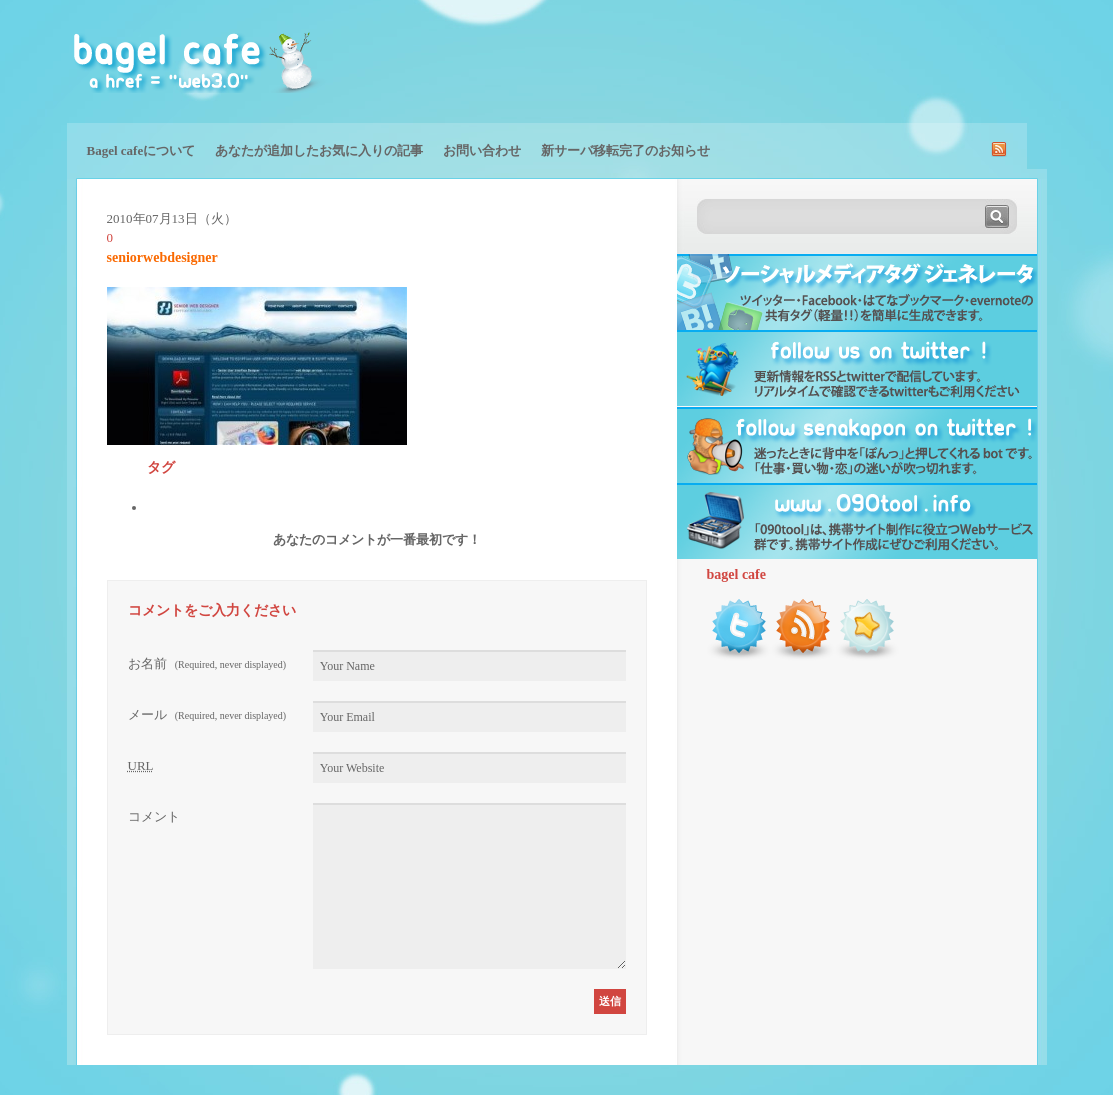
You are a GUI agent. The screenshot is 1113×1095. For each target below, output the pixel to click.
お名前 (207, 663)
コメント (154, 816)
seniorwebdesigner (162, 257)
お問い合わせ (482, 150)
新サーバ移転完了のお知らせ (625, 150)
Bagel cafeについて (141, 150)
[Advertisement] (813, 60)
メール (207, 714)
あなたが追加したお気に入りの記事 (319, 150)
